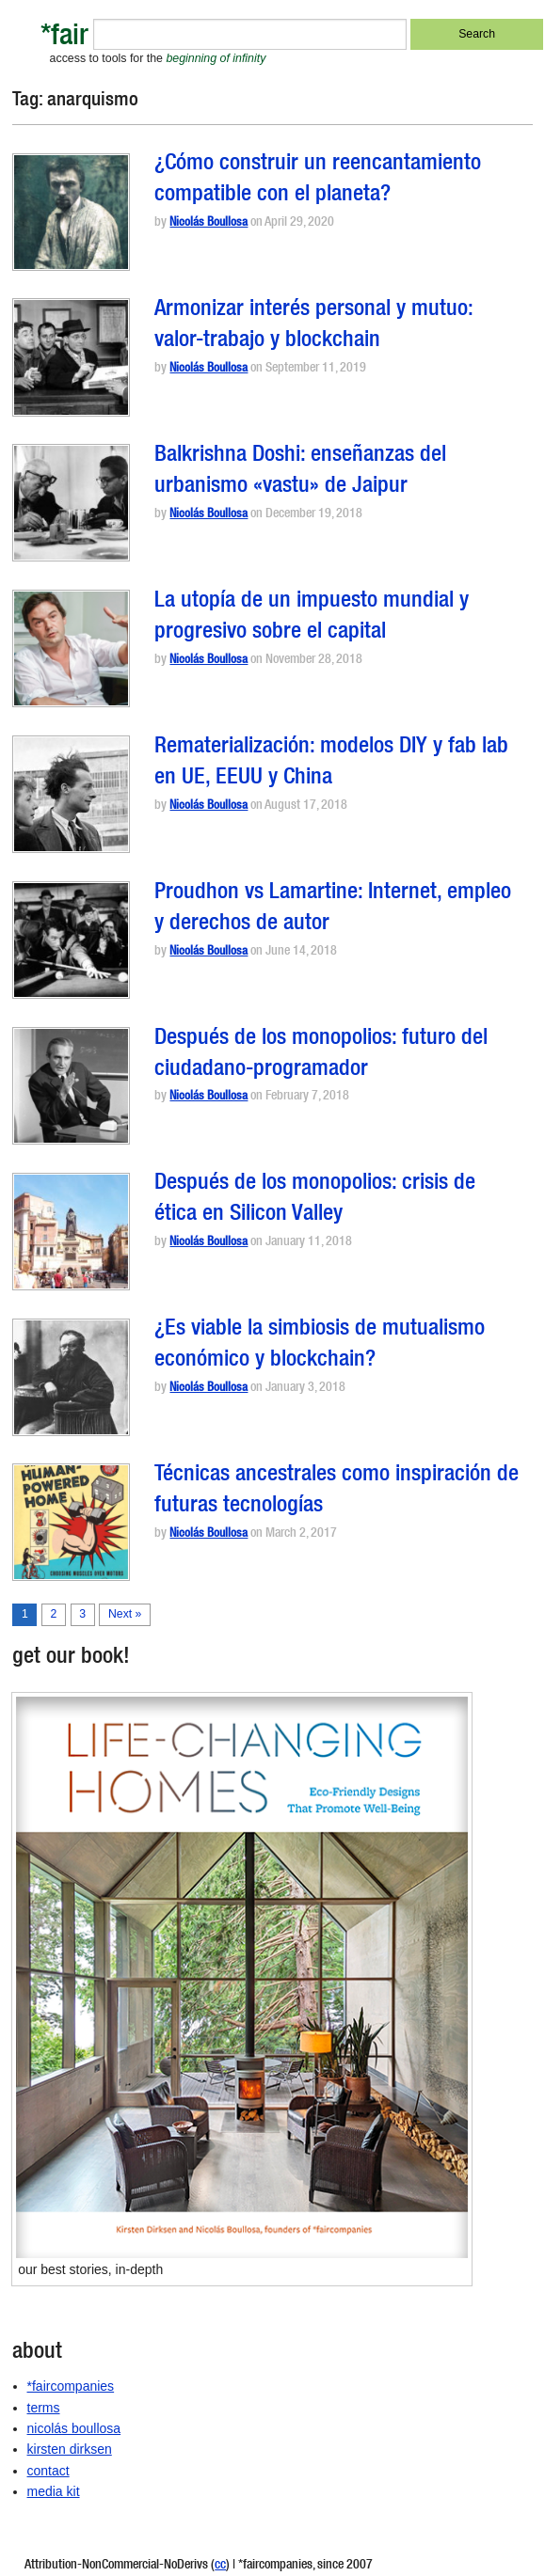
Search (476, 33)
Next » (124, 1613)
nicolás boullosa (74, 2428)
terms (43, 2407)
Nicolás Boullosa (208, 223)
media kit (53, 2491)
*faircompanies (71, 2386)
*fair (64, 38)
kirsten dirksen (69, 2449)
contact (48, 2470)
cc (220, 2565)
